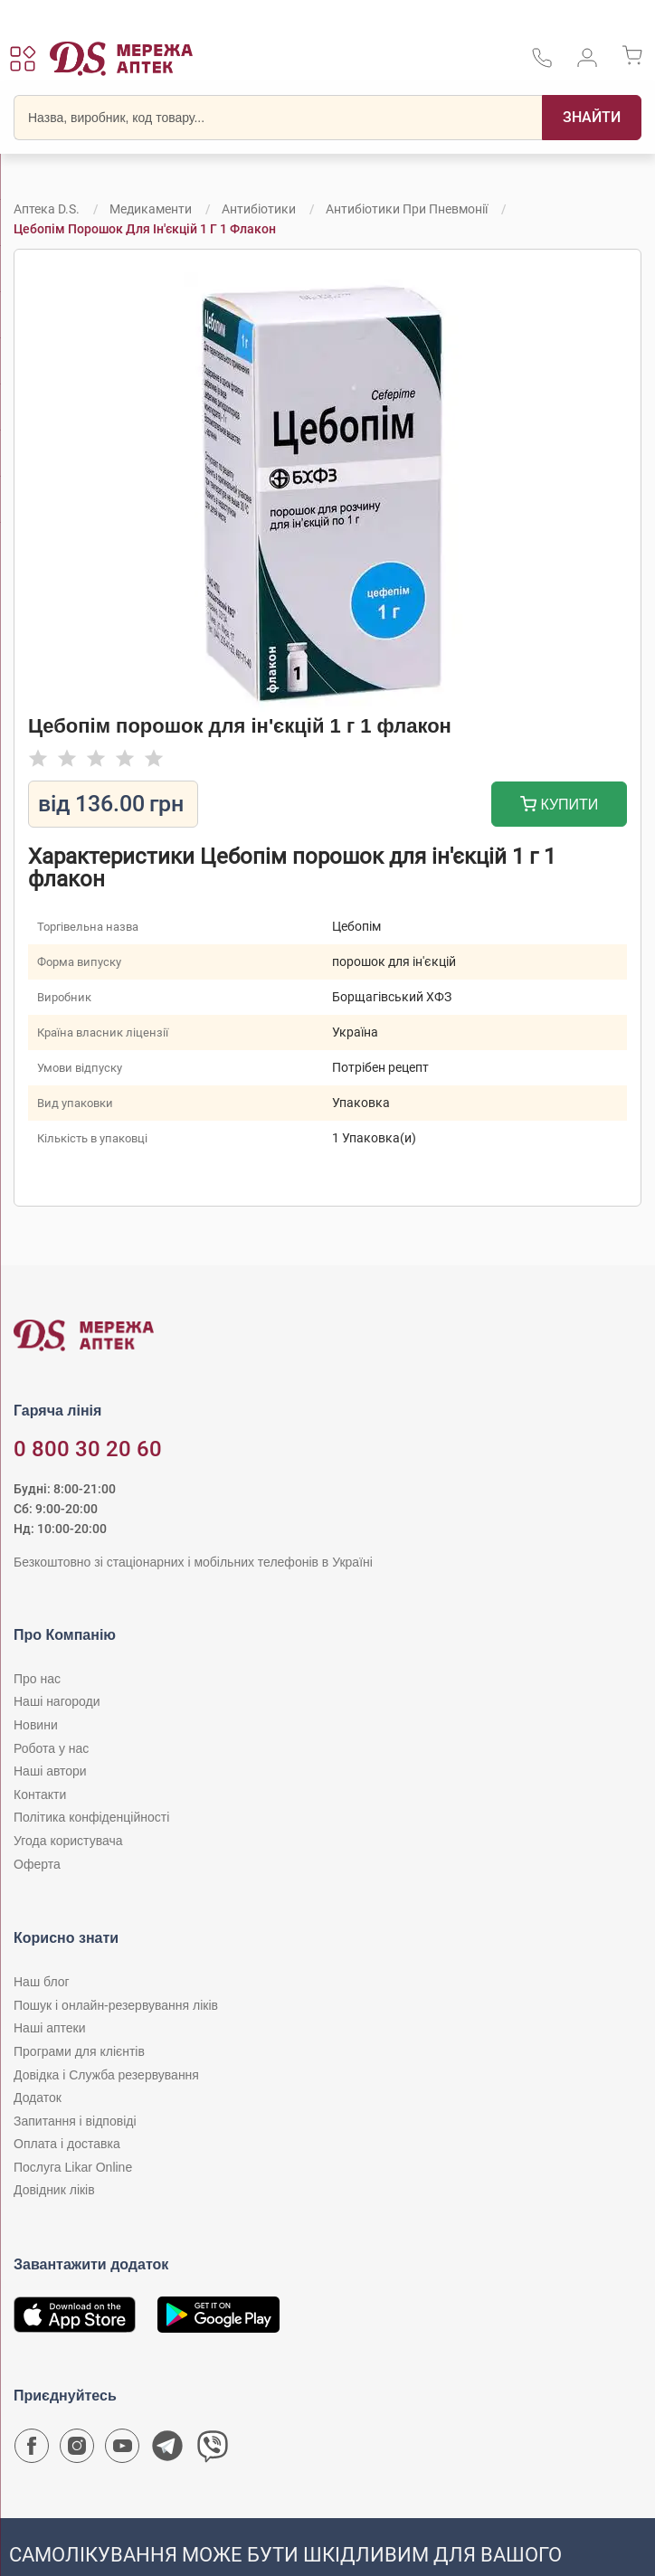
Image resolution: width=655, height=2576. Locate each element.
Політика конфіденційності (91, 1817)
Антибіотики (259, 209)
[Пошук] (591, 117)
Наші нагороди (57, 1701)
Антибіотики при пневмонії (407, 209)
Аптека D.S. (47, 209)
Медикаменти (150, 209)
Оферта (37, 1864)
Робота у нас (51, 1748)
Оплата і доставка (67, 2143)
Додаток (38, 2097)
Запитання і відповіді (75, 2121)
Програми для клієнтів (79, 2051)
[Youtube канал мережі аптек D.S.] (122, 2450)
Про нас (37, 1679)
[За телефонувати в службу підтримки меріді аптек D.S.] (542, 63)
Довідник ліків (54, 2190)
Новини (36, 1725)
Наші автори (50, 1771)
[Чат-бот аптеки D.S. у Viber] (213, 2450)
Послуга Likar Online (73, 2167)
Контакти (40, 1794)
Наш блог (42, 1982)
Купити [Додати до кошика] (559, 806)
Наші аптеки (49, 2028)
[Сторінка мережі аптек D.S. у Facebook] (32, 2450)
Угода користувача (68, 1840)
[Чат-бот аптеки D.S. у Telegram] (167, 2450)
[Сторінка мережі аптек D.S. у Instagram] (77, 2450)
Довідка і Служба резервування (106, 2075)
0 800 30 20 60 (88, 1449)
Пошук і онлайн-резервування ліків (116, 2005)
